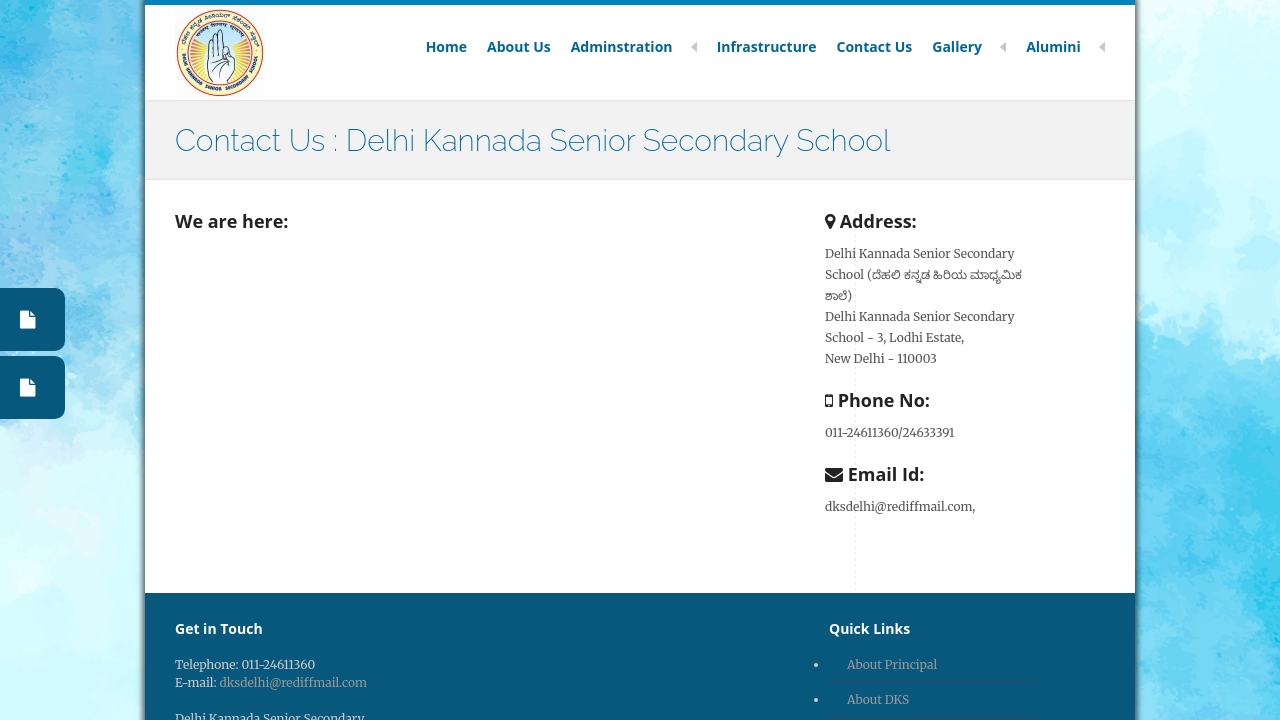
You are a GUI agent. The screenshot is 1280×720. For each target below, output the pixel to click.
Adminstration (634, 47)
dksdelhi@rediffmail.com (293, 682)
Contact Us (874, 47)
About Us (519, 47)
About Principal (892, 664)
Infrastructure (767, 47)
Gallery (969, 47)
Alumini (1065, 47)
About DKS (878, 699)
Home (446, 47)
